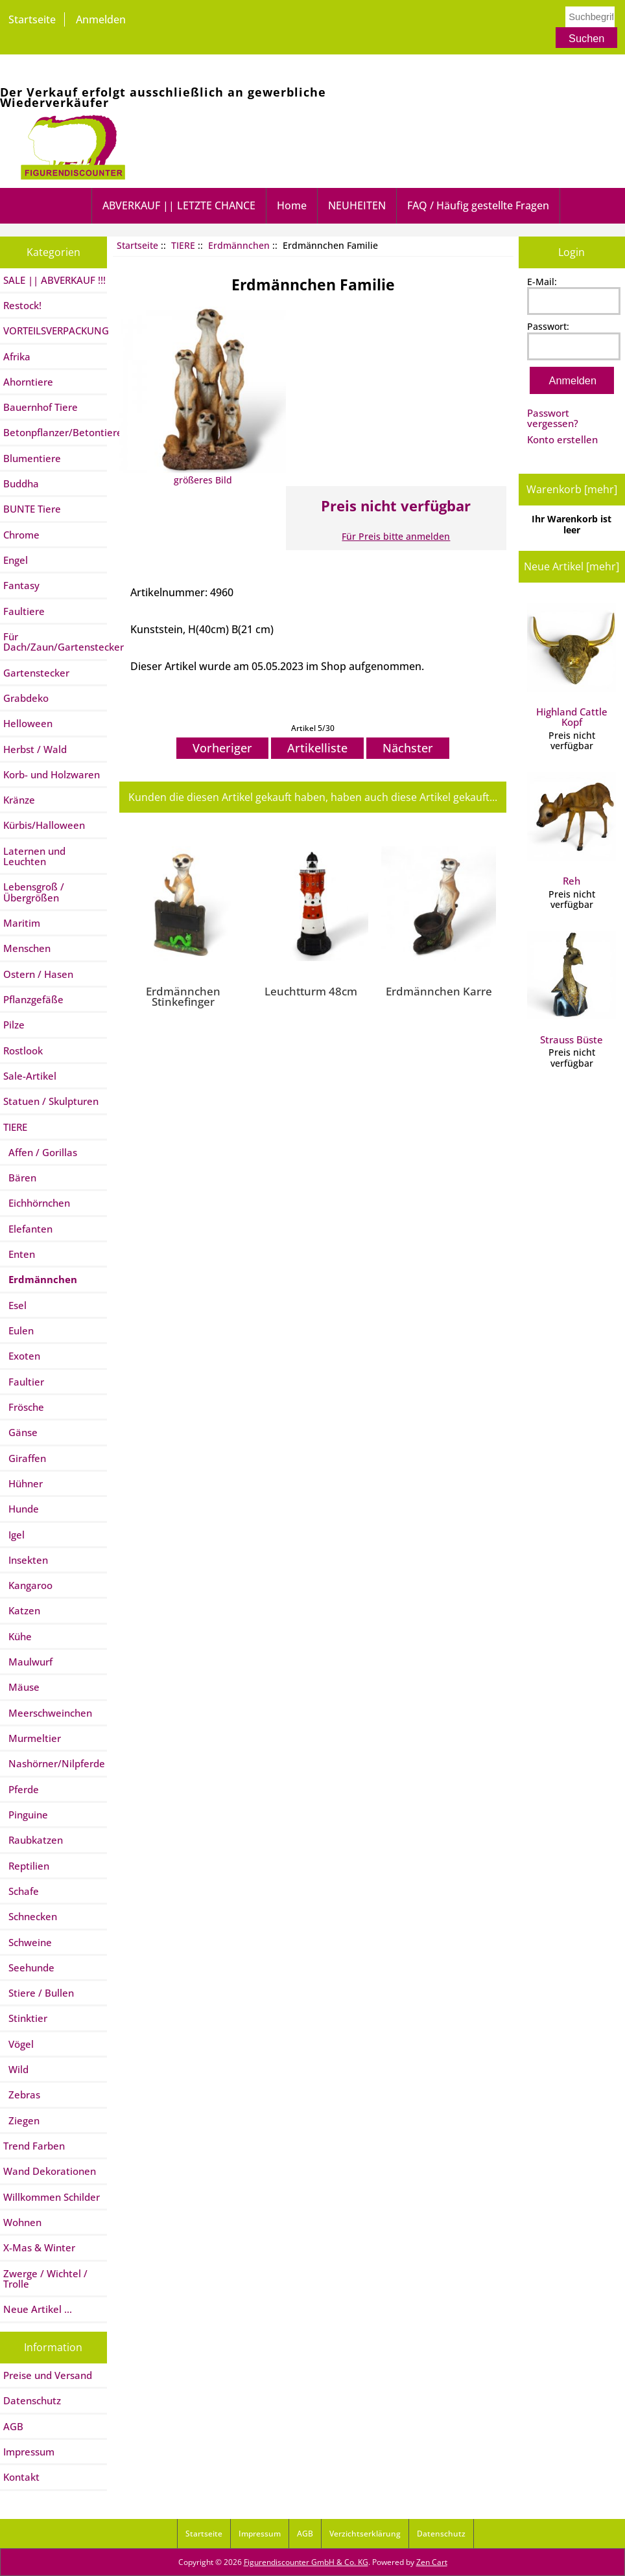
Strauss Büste (571, 988)
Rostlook (23, 1050)
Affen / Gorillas (40, 1152)
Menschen (27, 948)
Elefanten (28, 1228)
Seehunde (28, 1967)
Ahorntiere (28, 381)
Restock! (22, 305)
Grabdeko (26, 697)
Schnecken (30, 1916)
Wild (16, 2069)
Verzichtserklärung (365, 2533)
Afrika (16, 356)
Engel (15, 559)
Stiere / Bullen (38, 1992)
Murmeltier (32, 1738)
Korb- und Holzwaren (51, 774)
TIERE (183, 245)
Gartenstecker (36, 672)
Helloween (28, 723)
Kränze (19, 799)
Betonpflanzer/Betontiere (55, 432)
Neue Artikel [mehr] (571, 566)
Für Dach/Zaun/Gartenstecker (55, 641)
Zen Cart (431, 2562)
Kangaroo (28, 1585)
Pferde (21, 1789)
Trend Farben (34, 2145)
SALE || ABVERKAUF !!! (54, 279)
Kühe (17, 1636)
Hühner (23, 1483)
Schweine (27, 1942)
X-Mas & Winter (39, 2247)
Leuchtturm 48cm (311, 991)
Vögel (18, 2043)
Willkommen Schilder (51, 2196)
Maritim (21, 922)
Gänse (20, 1432)
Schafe (21, 1891)
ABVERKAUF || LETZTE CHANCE (178, 205)
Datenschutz (32, 2400)
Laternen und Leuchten (34, 856)
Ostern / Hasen (38, 974)
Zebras (21, 2094)
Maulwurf (28, 1661)
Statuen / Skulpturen (51, 1101)
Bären (19, 1177)
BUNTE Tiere (32, 508)
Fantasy (21, 585)
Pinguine (25, 1814)
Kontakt (21, 2476)
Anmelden (101, 19)
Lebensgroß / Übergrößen (33, 891)
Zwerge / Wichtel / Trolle (45, 2278)
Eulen (18, 1330)
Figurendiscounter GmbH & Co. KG (306, 2562)
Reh (571, 829)
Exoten (21, 1355)
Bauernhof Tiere (40, 406)
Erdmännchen (239, 245)
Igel (14, 1534)
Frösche (23, 1406)
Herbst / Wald (35, 749)
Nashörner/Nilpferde (54, 1763)
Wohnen (22, 2222)
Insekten (25, 1559)
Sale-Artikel (29, 1075)
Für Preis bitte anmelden (396, 536)
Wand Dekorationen (49, 2170)
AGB (13, 2426)
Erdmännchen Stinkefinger (183, 996)
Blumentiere (32, 458)
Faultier (23, 1381)
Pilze (14, 1024)
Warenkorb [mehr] (571, 489)
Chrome (21, 534)
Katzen (21, 1610)
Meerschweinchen (47, 1712)
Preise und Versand (47, 2375)
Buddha (21, 483)
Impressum (28, 2451)
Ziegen (21, 2120)
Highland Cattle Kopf (571, 665)
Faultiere (24, 611)
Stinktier (25, 2018)
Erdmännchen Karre (439, 991)
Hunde (21, 1508)
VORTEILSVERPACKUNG (55, 330)
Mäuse (21, 1686)
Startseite (32, 19)
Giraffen (24, 1458)
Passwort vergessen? (552, 418)
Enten (19, 1253)
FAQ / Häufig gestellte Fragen (478, 205)
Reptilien (26, 1865)
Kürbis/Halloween (44, 824)
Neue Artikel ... (37, 2309)
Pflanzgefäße (33, 999)
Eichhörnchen (36, 1202)
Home (292, 205)
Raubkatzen (33, 1839)
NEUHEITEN (357, 205)
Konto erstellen (562, 439)
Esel (15, 1305)
